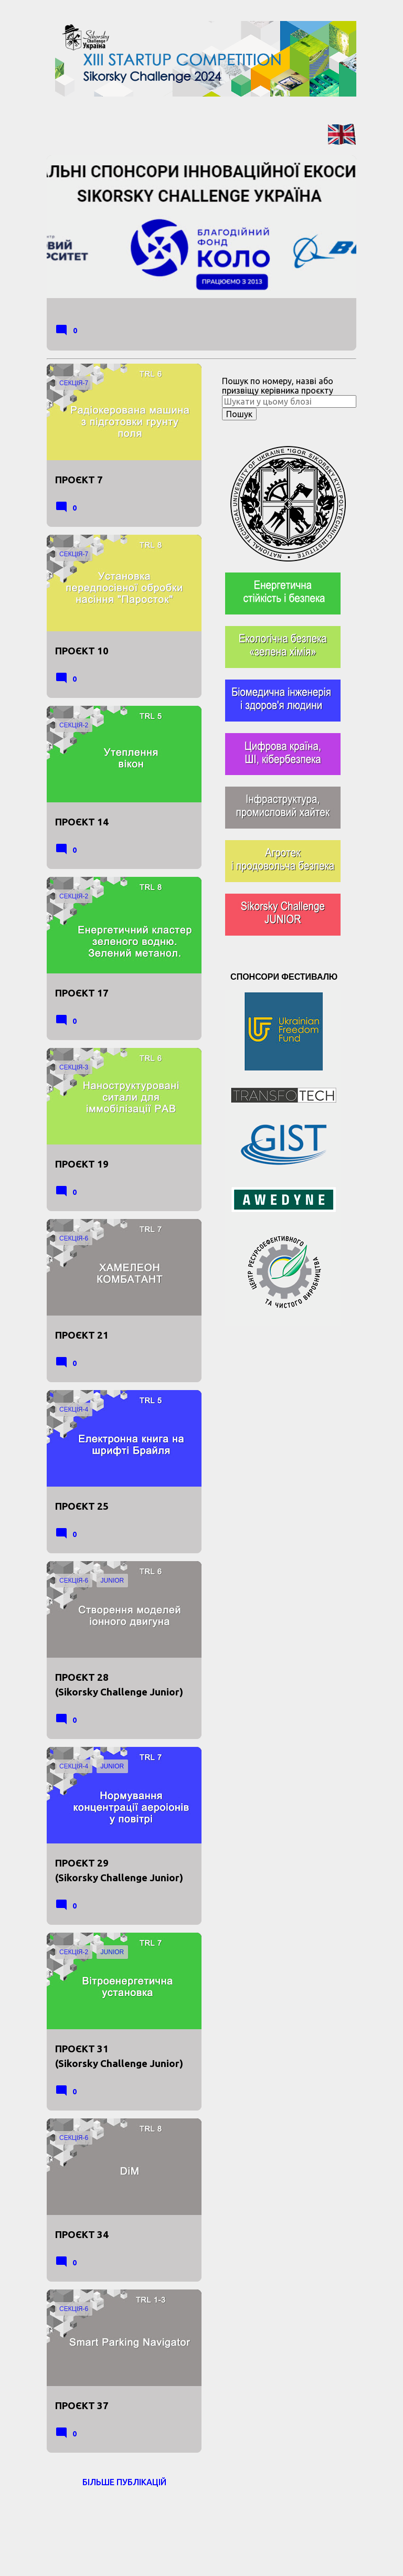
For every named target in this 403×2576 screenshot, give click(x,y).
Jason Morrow (259, 2540)
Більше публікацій (124, 2482)
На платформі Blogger (201, 2518)
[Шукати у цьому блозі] (289, 401)
